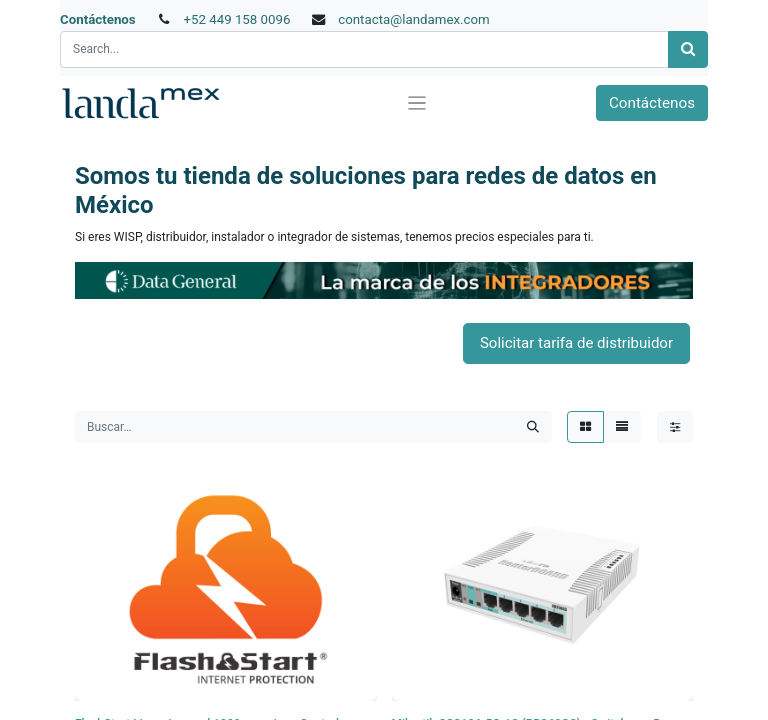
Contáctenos (98, 19)
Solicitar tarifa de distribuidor (576, 343)
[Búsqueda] (688, 49)
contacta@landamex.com (414, 19)
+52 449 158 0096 (236, 19)
